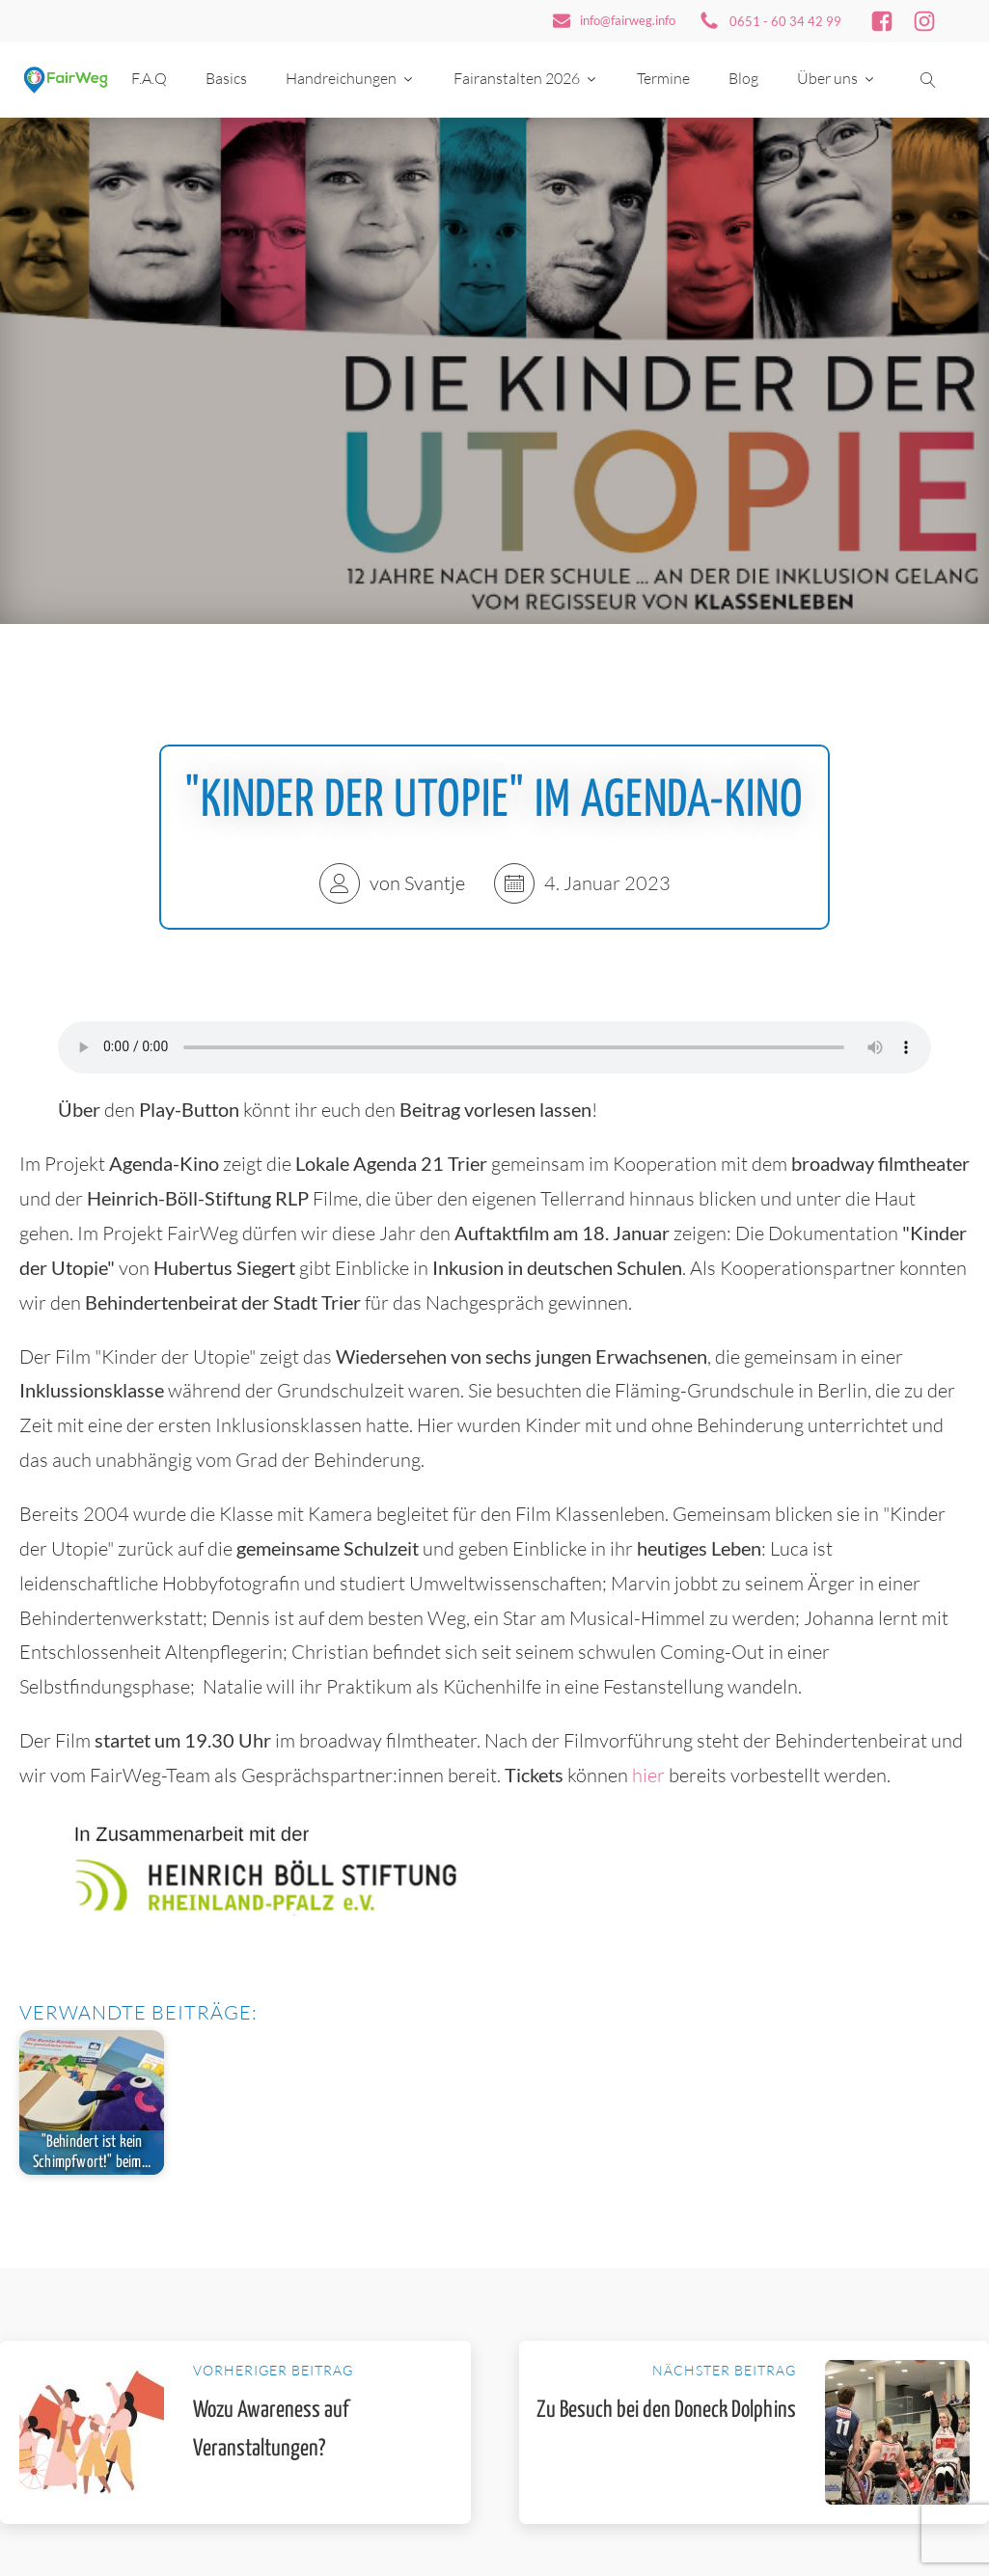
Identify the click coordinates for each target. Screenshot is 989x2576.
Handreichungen (350, 78)
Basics (226, 78)
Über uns (836, 78)
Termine (663, 78)
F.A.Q (149, 78)
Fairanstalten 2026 (525, 78)
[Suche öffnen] (928, 80)
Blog (743, 78)
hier (650, 1775)
